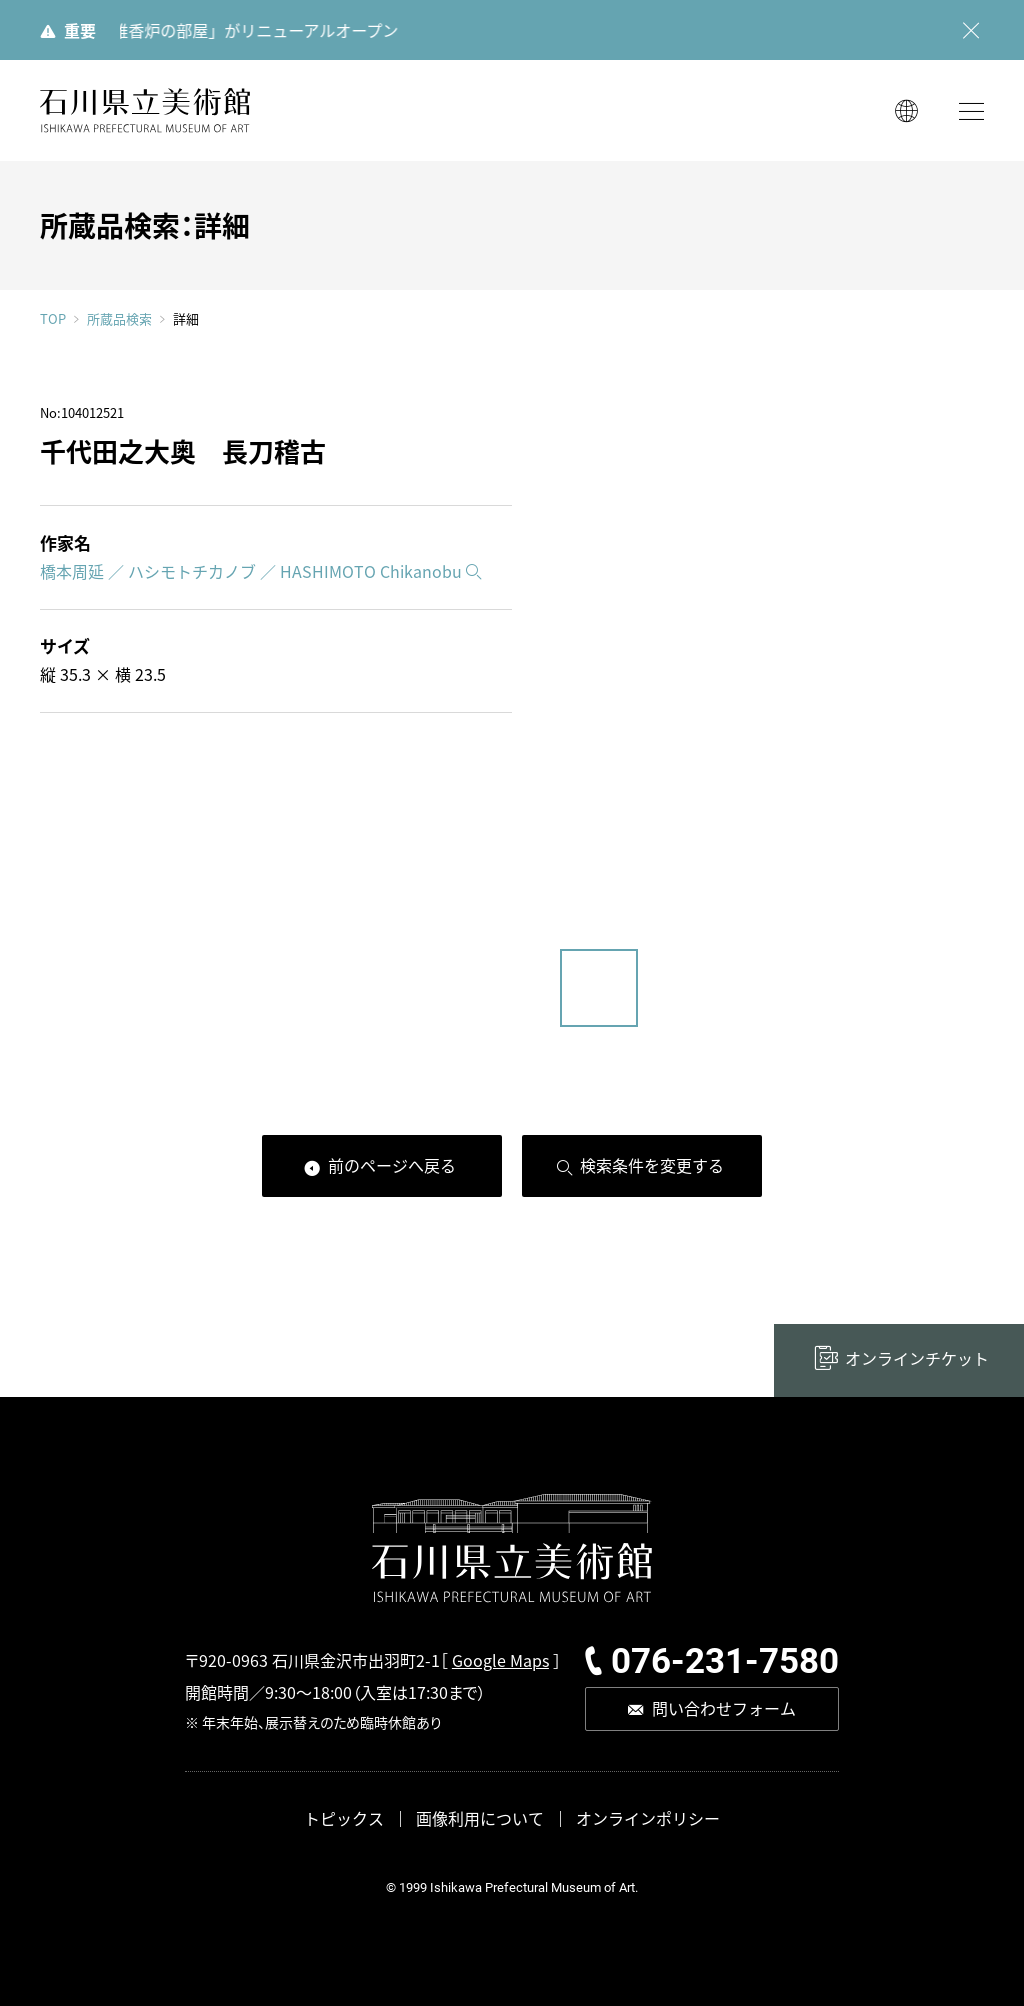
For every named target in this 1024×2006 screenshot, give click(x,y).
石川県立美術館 (145, 110)
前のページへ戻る (392, 1165)
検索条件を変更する (652, 1165)
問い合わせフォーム (724, 1708)
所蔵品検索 (119, 319)
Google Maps (500, 1660)
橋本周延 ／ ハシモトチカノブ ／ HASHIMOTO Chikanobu (251, 571)
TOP (53, 318)
